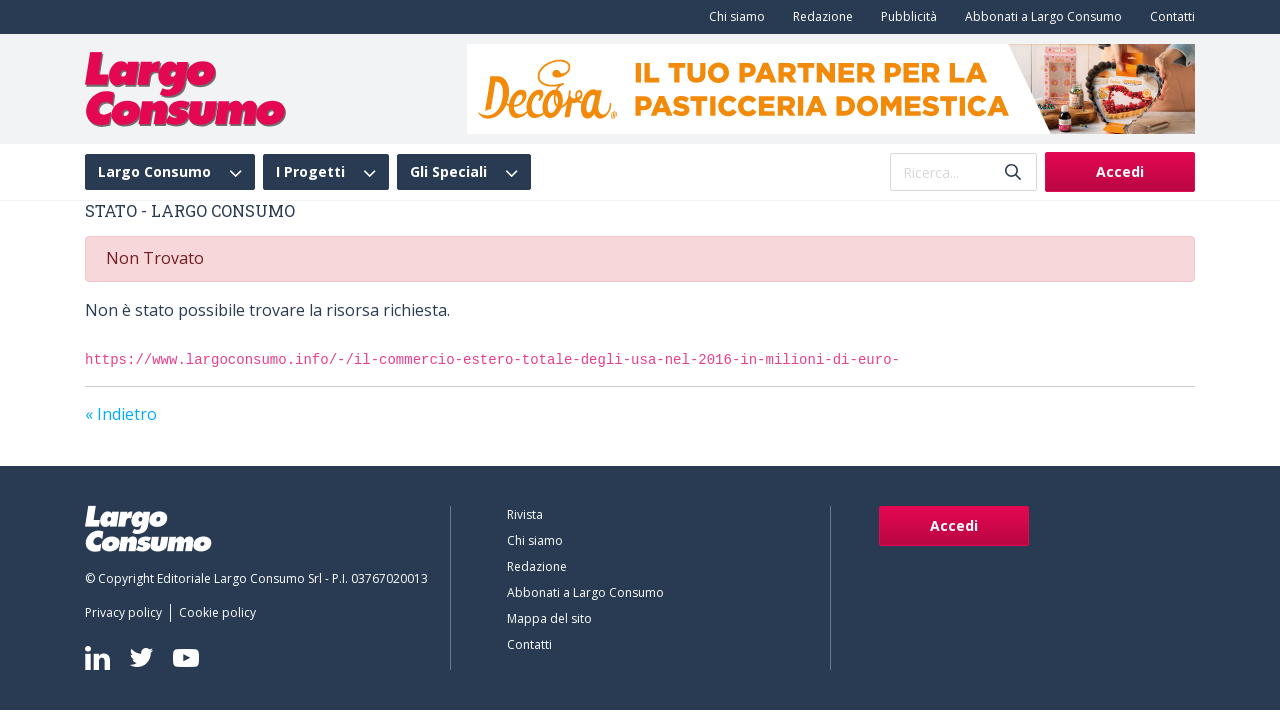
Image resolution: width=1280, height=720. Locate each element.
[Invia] (1013, 172)
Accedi (1120, 171)
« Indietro (121, 414)
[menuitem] (733, 17)
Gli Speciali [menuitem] (448, 172)
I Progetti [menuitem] (310, 172)
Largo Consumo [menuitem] (154, 172)
